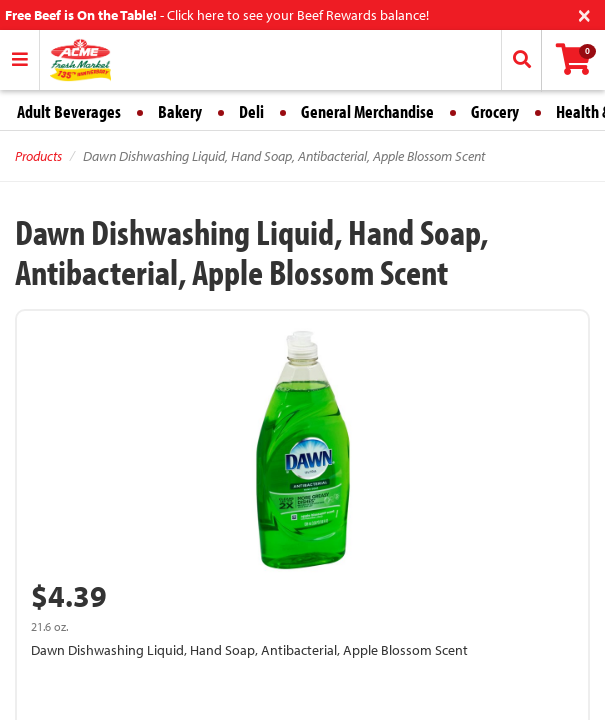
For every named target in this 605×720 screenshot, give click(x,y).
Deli (251, 111)
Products (38, 156)
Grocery (495, 111)
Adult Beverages (69, 111)
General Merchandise (367, 111)
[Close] (584, 13)
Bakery (180, 111)
